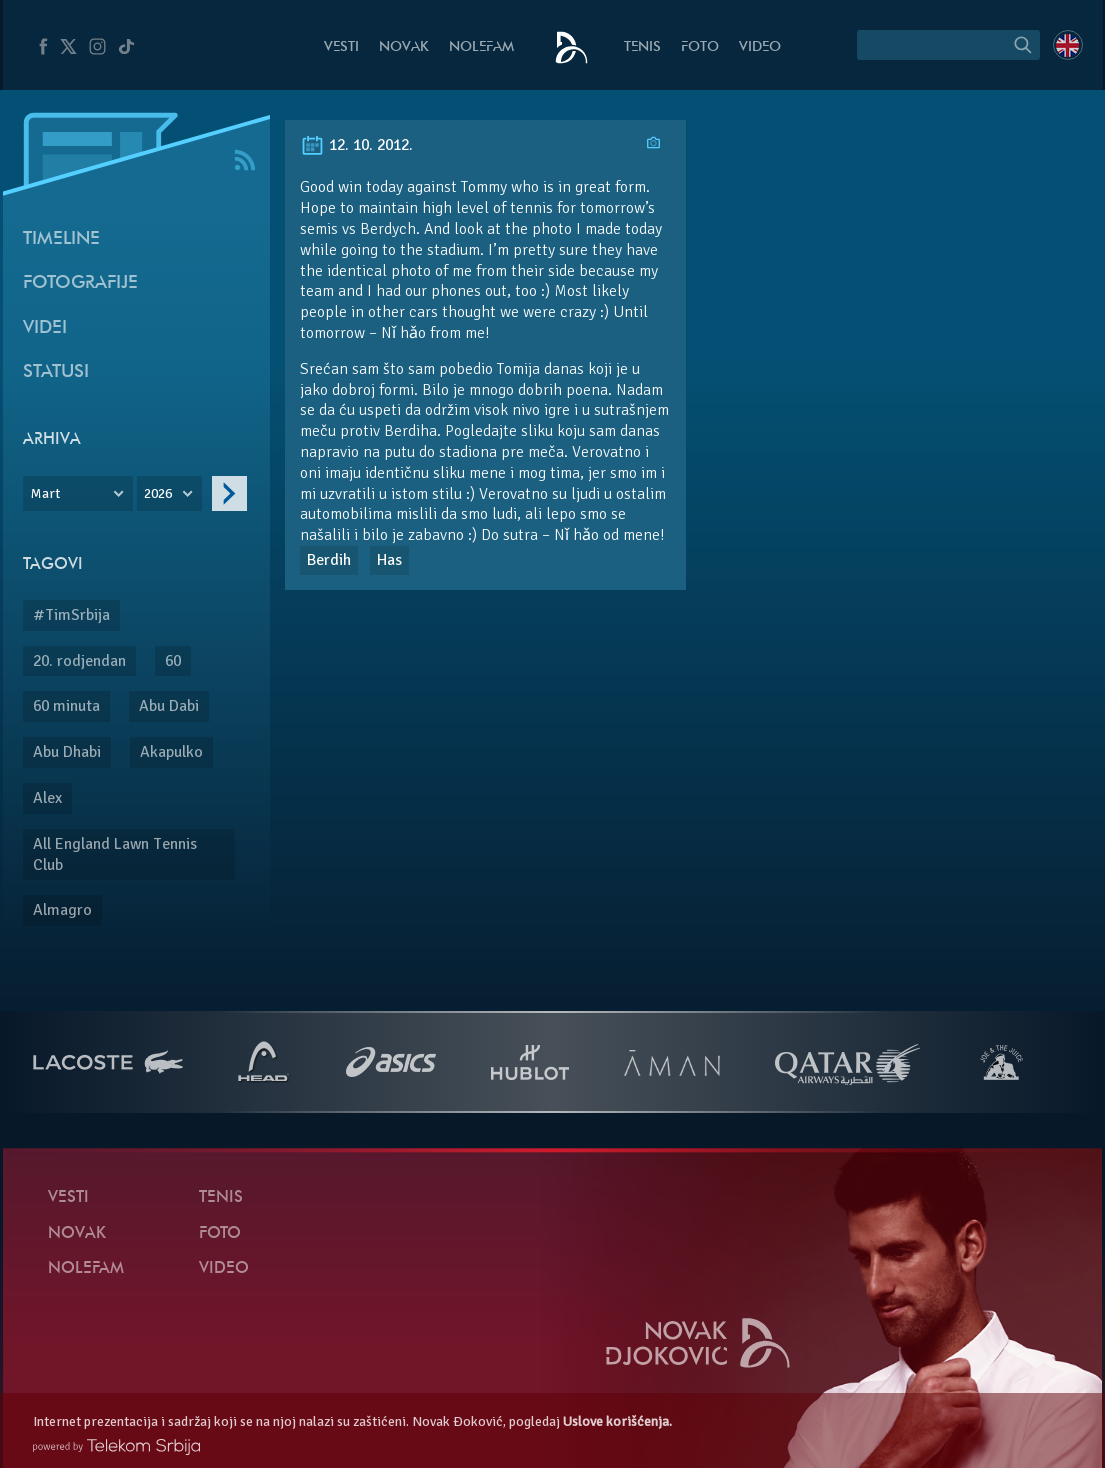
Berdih (329, 560)
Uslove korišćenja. (617, 1421)
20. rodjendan (79, 661)
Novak (404, 47)
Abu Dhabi (67, 752)
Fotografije (80, 283)
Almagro (62, 910)
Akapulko (171, 752)
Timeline (61, 239)
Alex (47, 798)
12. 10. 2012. (356, 145)
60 (173, 661)
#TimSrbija (71, 615)
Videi (45, 328)
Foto (700, 47)
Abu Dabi (169, 706)
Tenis (642, 47)
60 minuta (66, 706)
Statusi (56, 372)
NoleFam (481, 47)
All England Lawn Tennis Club (115, 854)
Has (389, 560)
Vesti (341, 47)
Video (760, 47)
